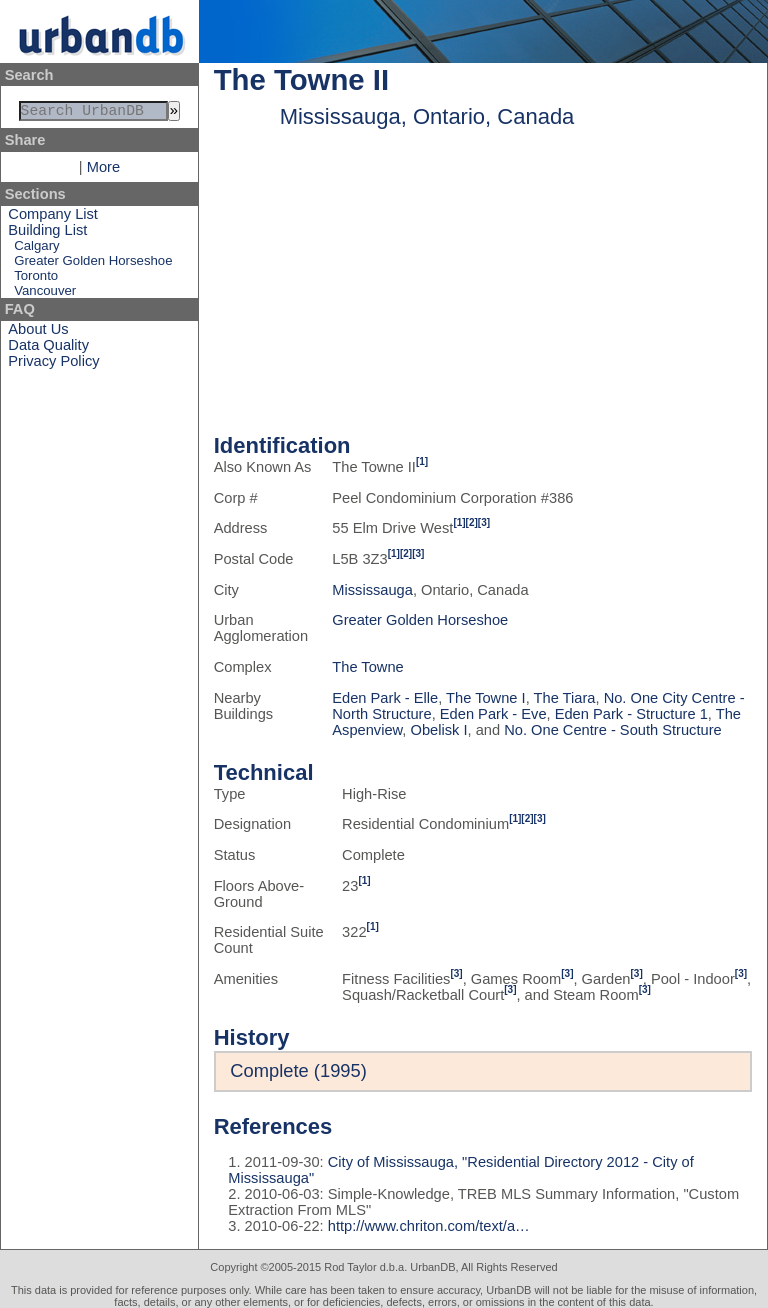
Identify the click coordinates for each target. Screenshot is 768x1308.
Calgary (36, 249)
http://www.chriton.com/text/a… (429, 1226)
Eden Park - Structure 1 (631, 714)
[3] (484, 522)
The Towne (367, 667)
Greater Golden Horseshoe (93, 264)
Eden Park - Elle (385, 698)
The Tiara (565, 698)
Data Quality (48, 349)
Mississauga (372, 590)
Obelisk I (439, 730)
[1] (422, 461)
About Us (38, 333)
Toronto (36, 279)
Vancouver (45, 294)
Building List (47, 234)
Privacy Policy (53, 365)
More (103, 171)
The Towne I (486, 698)
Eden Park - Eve (493, 714)
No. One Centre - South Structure (613, 730)
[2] (472, 522)
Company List (53, 218)
